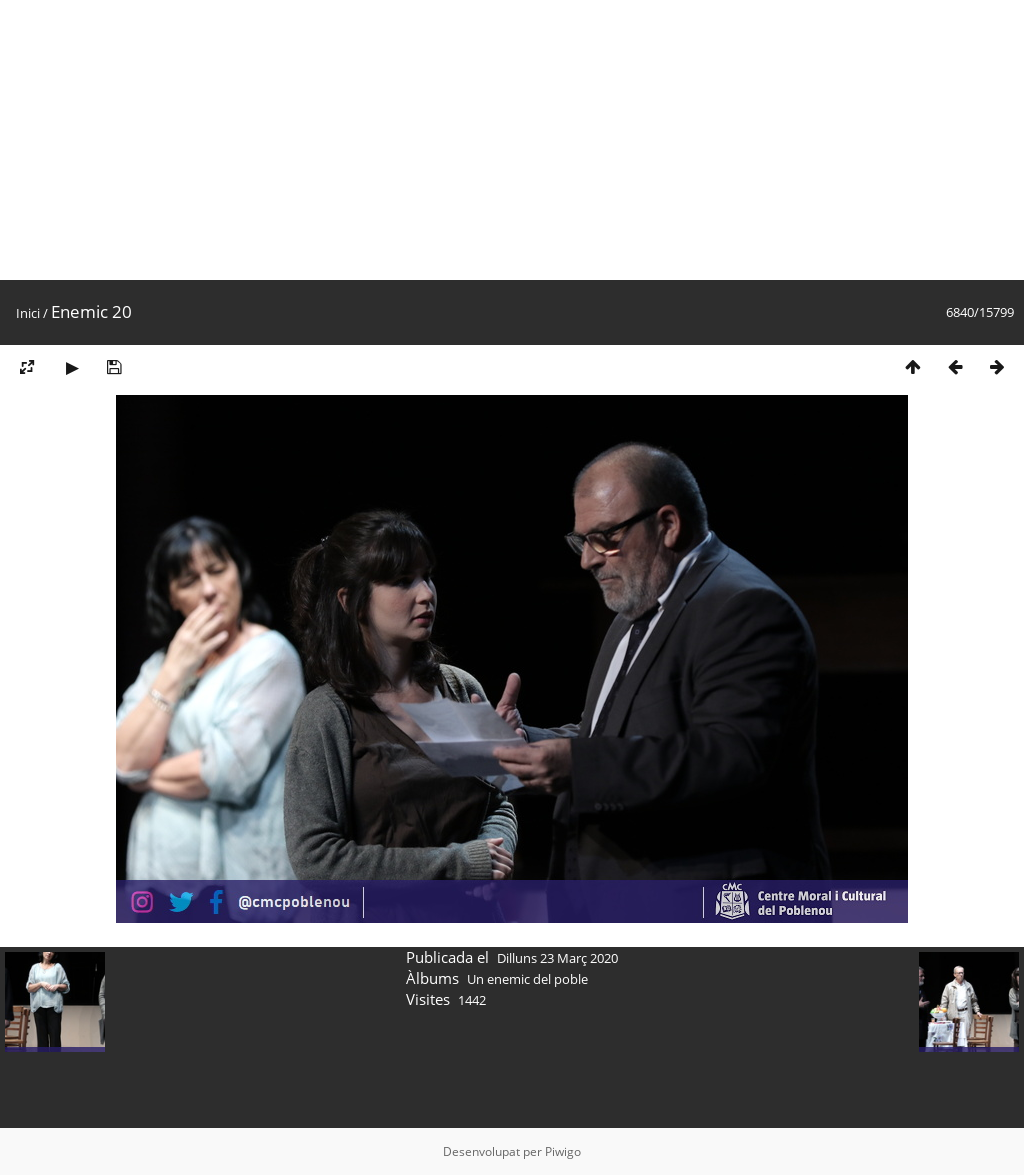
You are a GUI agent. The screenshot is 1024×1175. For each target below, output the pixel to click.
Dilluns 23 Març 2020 (557, 958)
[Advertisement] (512, 140)
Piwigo (563, 1151)
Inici (28, 313)
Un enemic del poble (527, 979)
